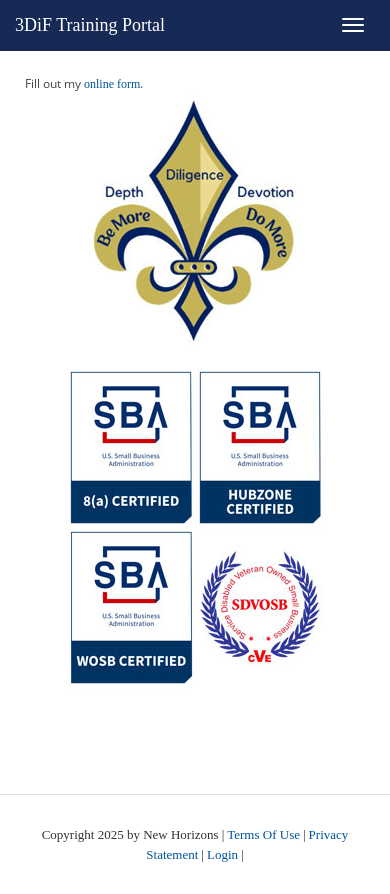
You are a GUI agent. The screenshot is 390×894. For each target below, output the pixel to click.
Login (222, 854)
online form (112, 84)
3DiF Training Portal (90, 25)
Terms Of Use (263, 834)
